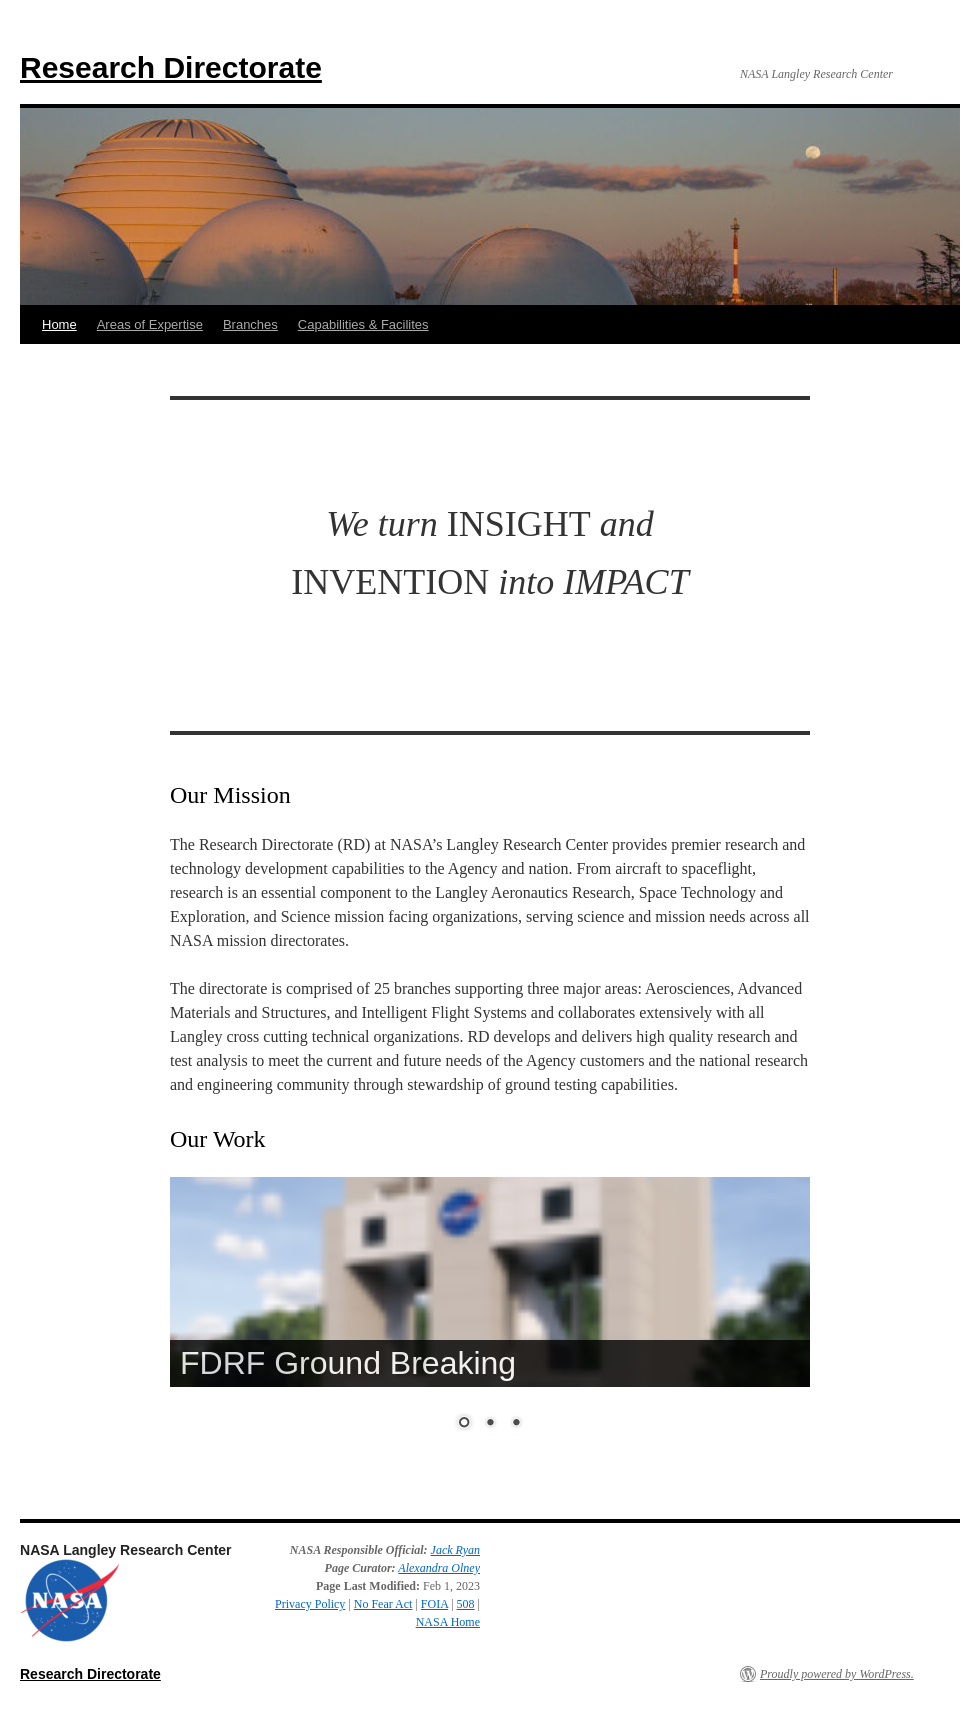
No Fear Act (383, 1604)
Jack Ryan (455, 1550)
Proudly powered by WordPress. (837, 1674)
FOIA (434, 1604)
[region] (490, 1325)
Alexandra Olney (439, 1568)
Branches (250, 324)
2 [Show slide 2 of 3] (490, 1424)
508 (466, 1604)
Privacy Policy (310, 1604)
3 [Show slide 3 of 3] (516, 1424)
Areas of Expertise (150, 324)
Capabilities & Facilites (363, 324)
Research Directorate (171, 67)
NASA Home (448, 1622)
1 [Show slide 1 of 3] (464, 1424)
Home (59, 324)
